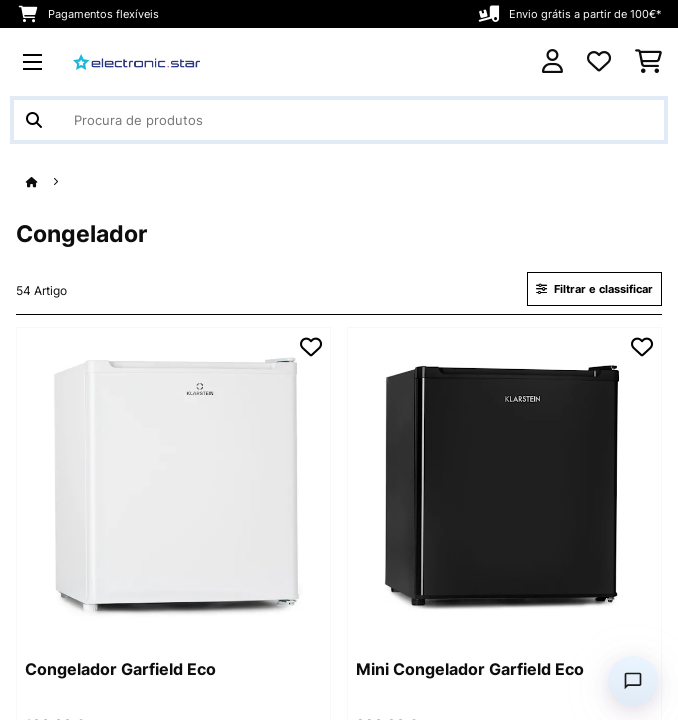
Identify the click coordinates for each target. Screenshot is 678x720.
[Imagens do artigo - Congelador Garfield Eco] (173, 484)
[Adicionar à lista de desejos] (311, 347)
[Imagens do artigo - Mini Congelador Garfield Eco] (504, 484)
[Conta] (552, 61)
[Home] (50, 182)
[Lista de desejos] (599, 62)
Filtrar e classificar (594, 289)
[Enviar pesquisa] (34, 120)
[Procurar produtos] (339, 120)
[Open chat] (633, 681)
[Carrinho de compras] (648, 62)
